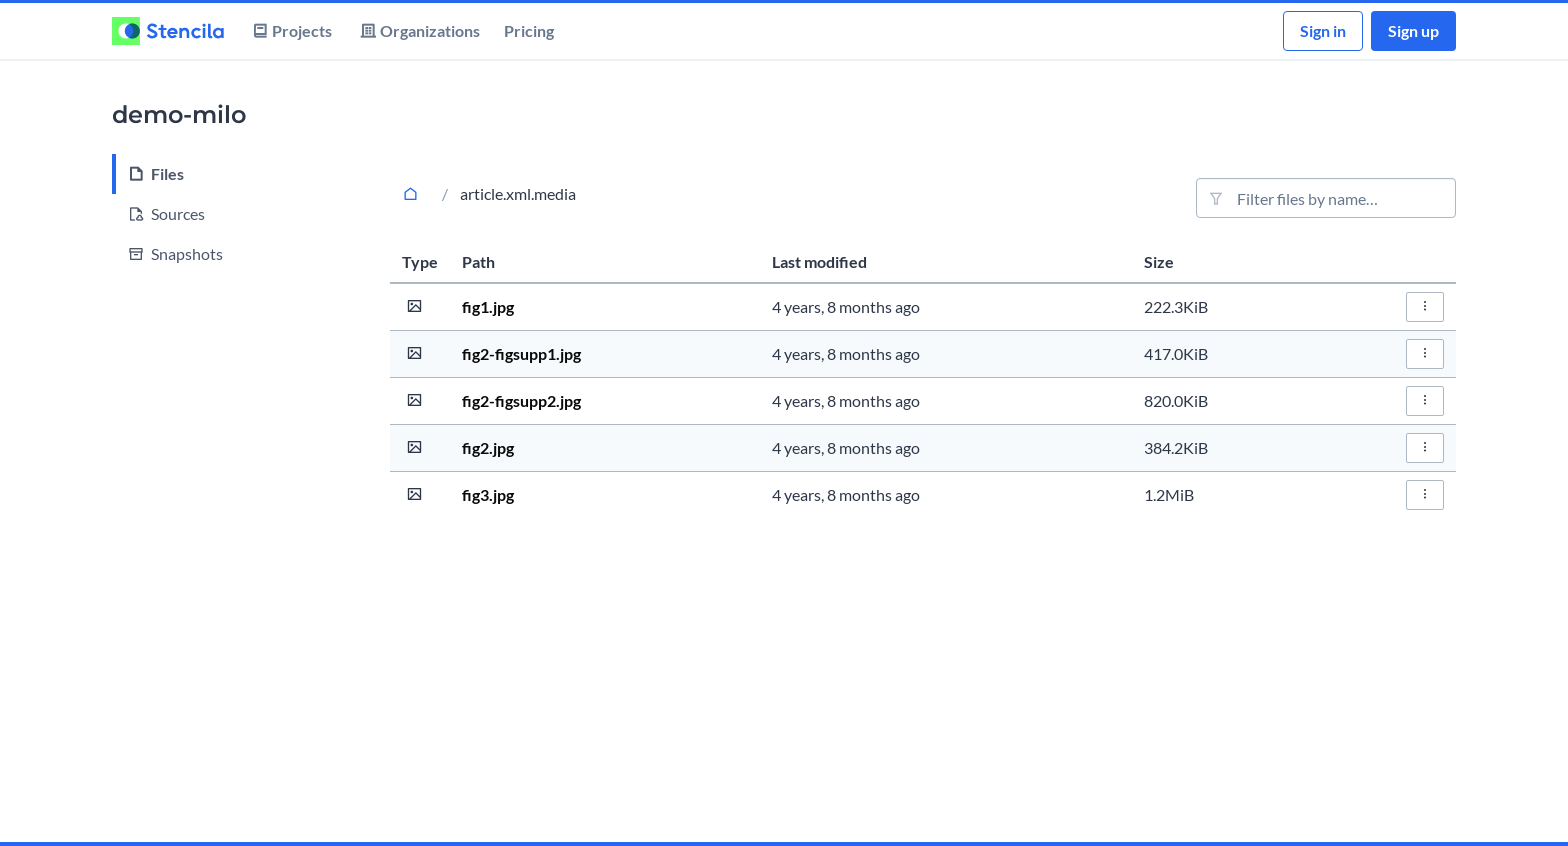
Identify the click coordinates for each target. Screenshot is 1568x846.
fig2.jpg (488, 447)
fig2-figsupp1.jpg (521, 353)
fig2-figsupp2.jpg (521, 400)
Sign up (1413, 30)
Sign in (1323, 30)
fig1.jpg (488, 306)
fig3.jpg (488, 494)
